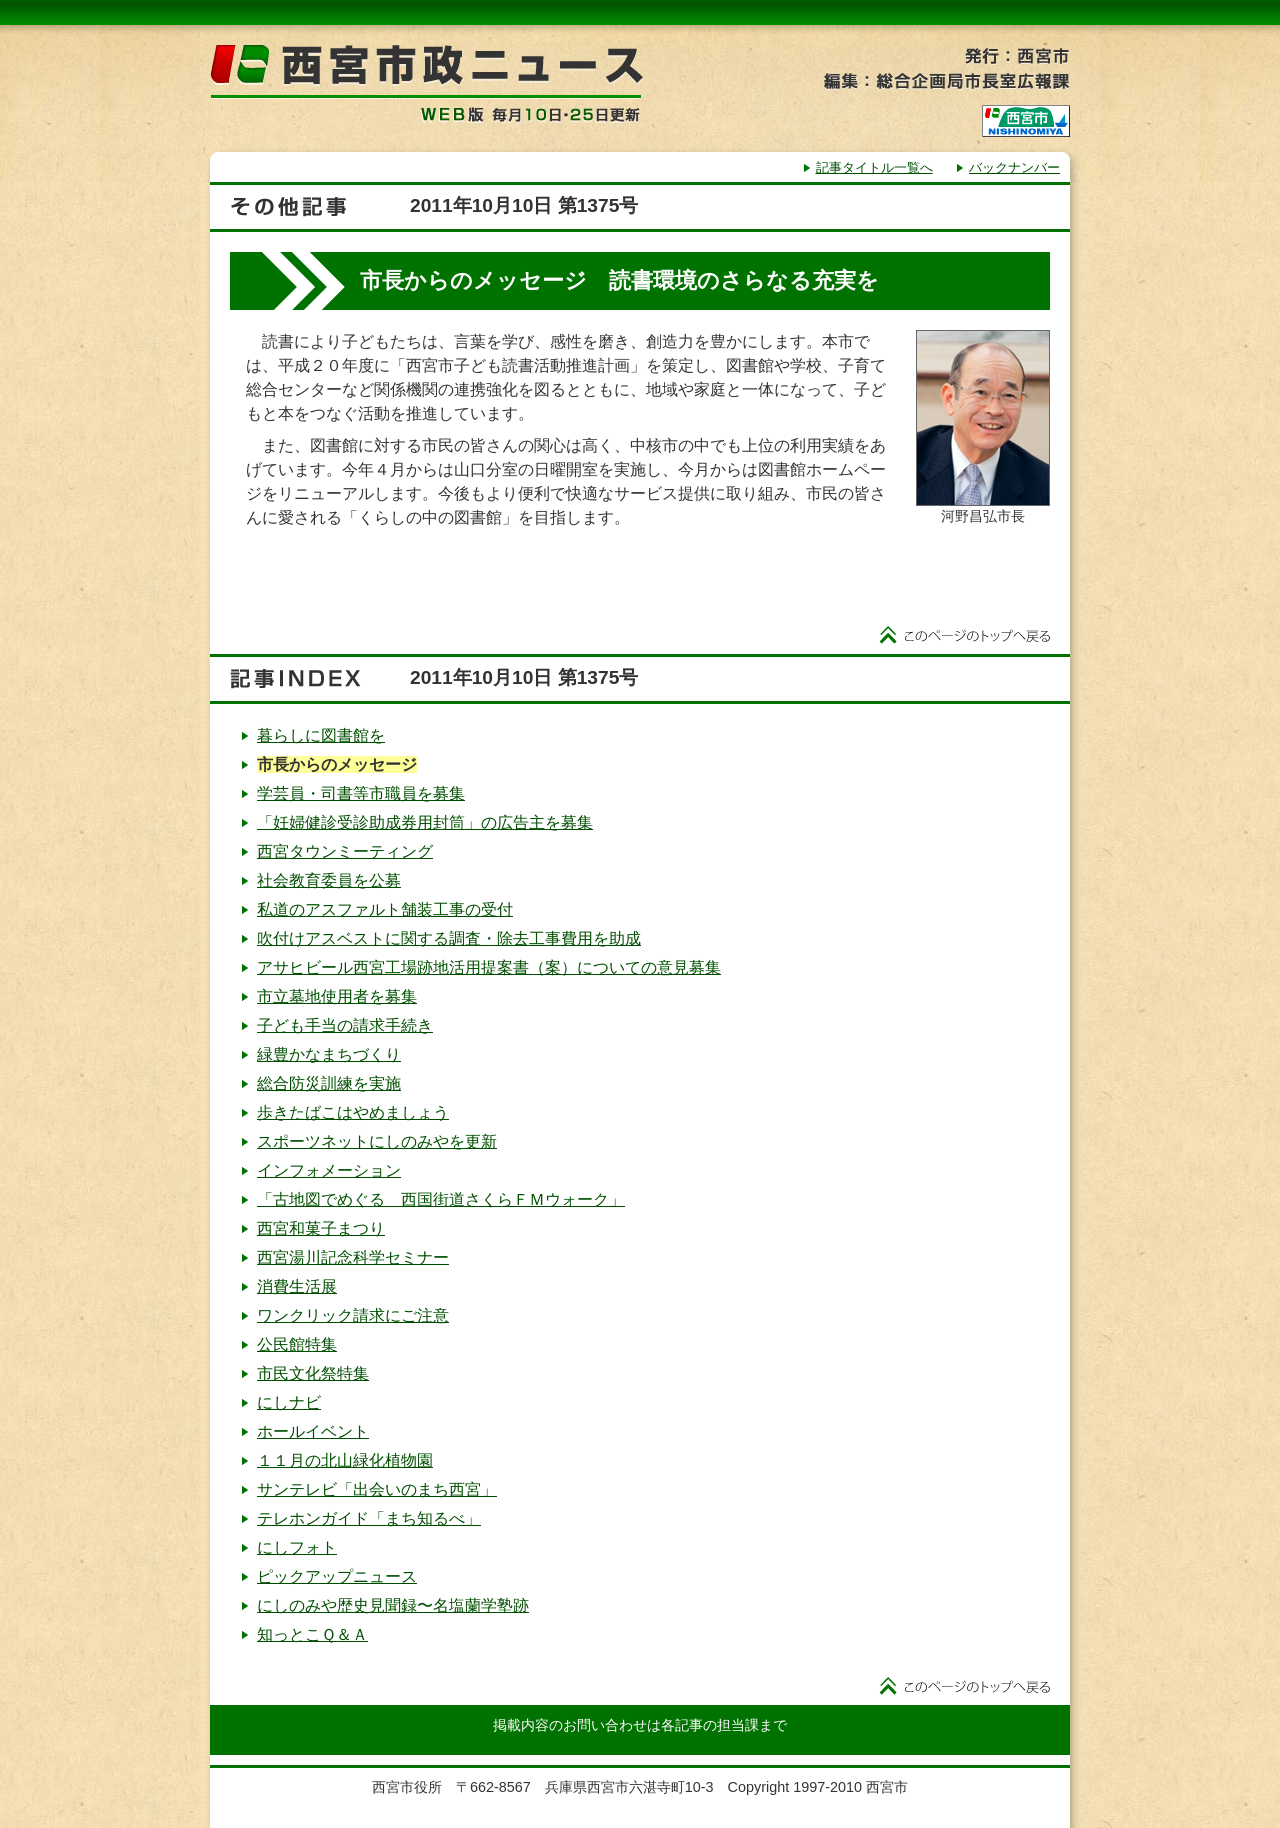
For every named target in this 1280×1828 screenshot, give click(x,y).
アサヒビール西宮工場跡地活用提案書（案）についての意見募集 (489, 967)
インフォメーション (329, 1170)
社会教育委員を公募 (329, 880)
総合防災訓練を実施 (329, 1083)
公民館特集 (297, 1344)
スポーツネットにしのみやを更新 (377, 1141)
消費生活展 (297, 1286)
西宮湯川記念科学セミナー (353, 1257)
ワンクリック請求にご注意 (353, 1315)
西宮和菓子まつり (321, 1228)
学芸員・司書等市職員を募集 (361, 793)
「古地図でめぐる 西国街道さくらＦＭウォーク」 (441, 1199)
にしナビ (289, 1402)
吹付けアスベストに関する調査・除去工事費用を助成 (449, 938)
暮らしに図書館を (321, 735)
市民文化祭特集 (313, 1373)
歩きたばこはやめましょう (353, 1112)
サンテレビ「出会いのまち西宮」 (377, 1489)
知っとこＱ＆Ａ (312, 1634)
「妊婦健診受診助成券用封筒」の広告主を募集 (425, 822)
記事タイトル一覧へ (874, 167)
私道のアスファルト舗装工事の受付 (385, 909)
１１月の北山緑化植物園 (345, 1460)
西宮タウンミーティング (345, 851)
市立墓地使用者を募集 (337, 996)
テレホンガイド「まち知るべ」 (369, 1518)
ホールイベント (313, 1431)
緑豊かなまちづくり (329, 1054)
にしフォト (297, 1547)
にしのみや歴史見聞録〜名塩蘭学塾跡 (393, 1605)
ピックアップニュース (337, 1576)
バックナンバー (1014, 167)
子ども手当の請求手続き (345, 1025)
